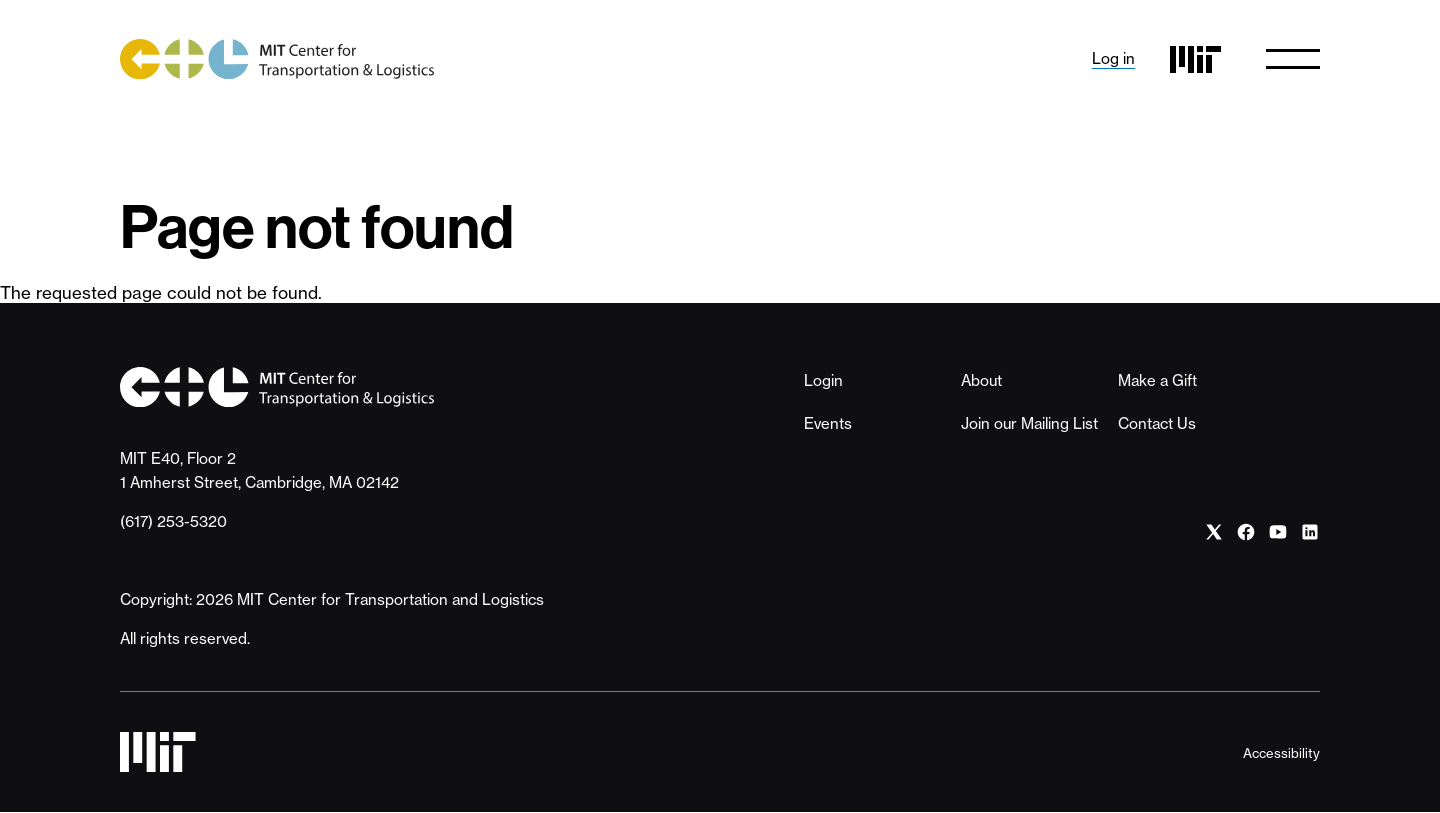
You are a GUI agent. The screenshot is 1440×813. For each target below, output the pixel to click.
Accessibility (1281, 753)
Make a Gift (1157, 380)
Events (828, 423)
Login (823, 380)
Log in (1113, 58)
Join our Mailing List (1029, 423)
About (981, 380)
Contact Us (1157, 423)
